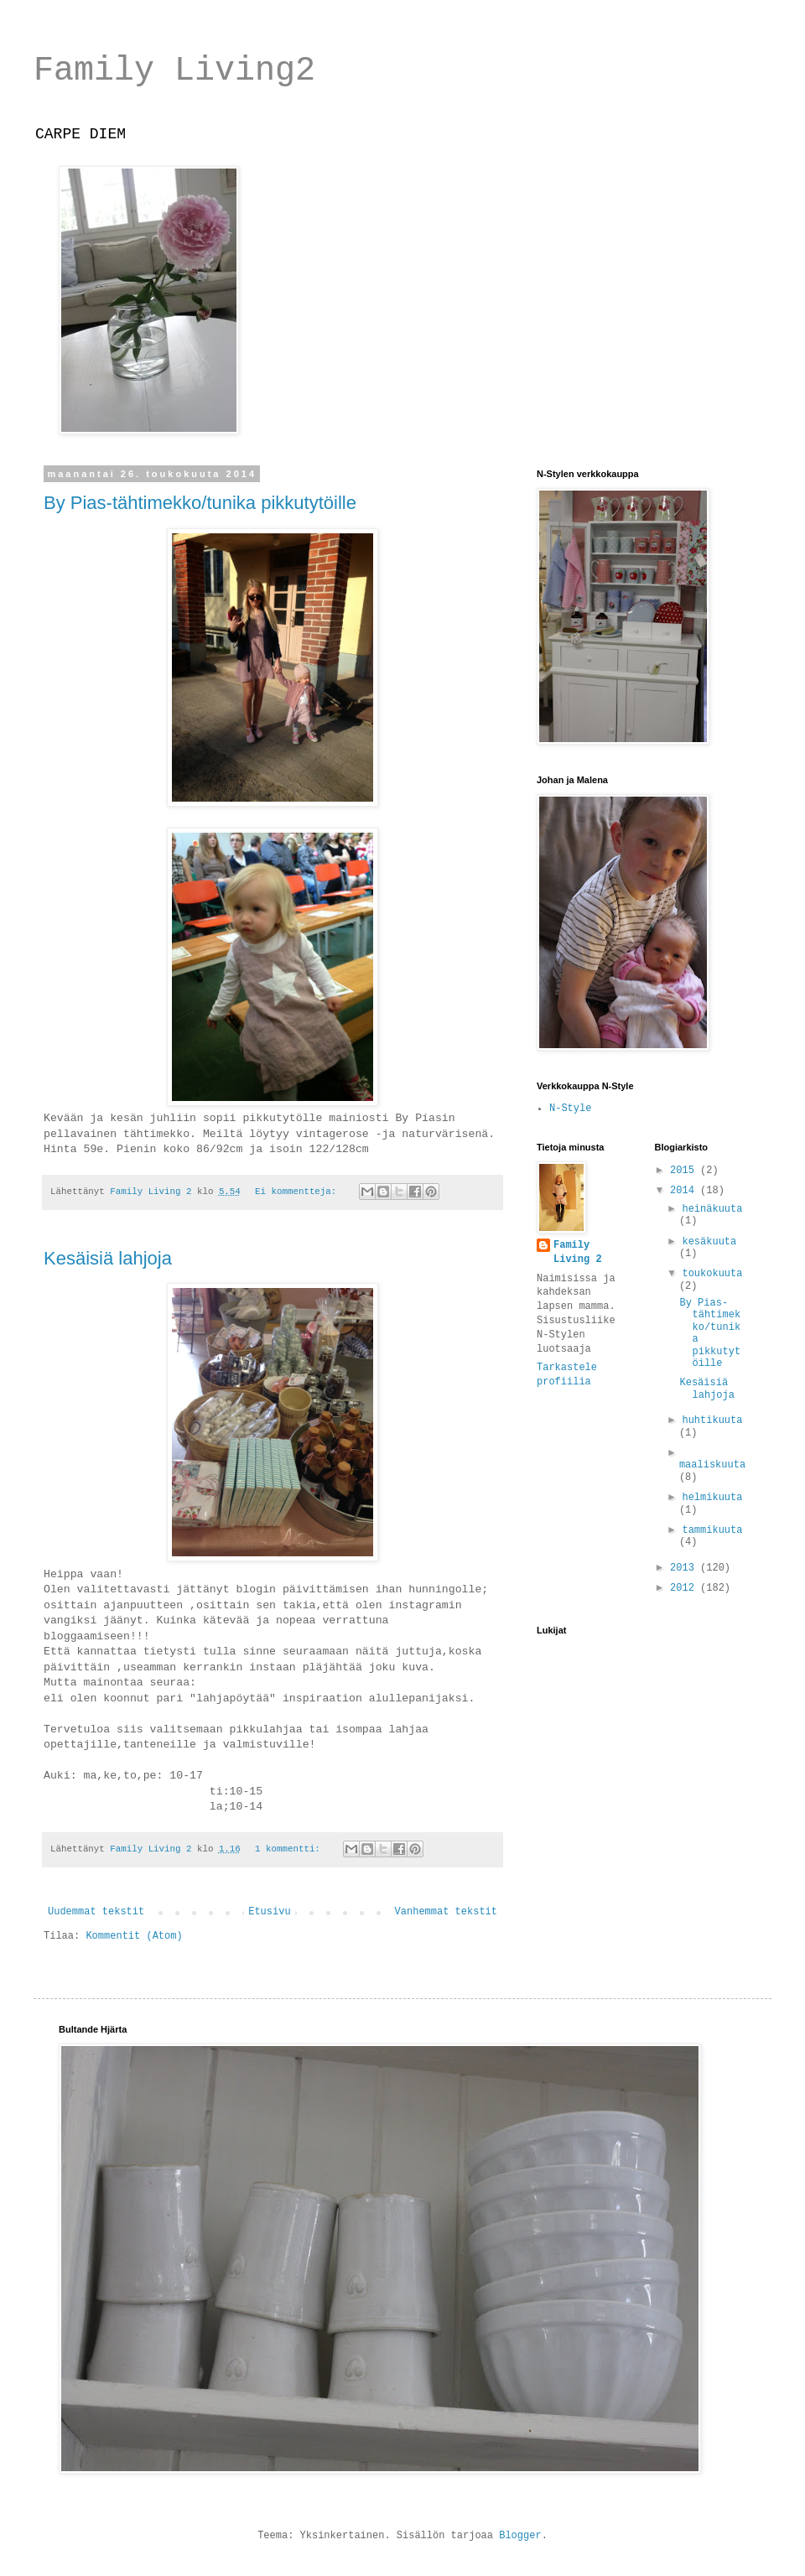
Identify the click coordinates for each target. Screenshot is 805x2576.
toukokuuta (712, 1274)
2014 (685, 1191)
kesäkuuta (709, 1242)
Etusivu (269, 1912)
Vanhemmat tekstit (446, 1912)
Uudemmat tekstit (96, 1912)
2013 (685, 1568)
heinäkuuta (712, 1209)
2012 (685, 1588)
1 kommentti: (290, 1849)
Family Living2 (174, 71)
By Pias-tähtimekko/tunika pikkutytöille (200, 502)
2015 (685, 1170)
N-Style (570, 1108)
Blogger (520, 2536)
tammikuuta (712, 1530)
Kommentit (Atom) (134, 1936)
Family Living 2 (577, 1252)
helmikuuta (712, 1498)
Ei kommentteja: (298, 1192)
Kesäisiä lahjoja (108, 1258)
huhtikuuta (712, 1420)
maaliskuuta (712, 1465)
